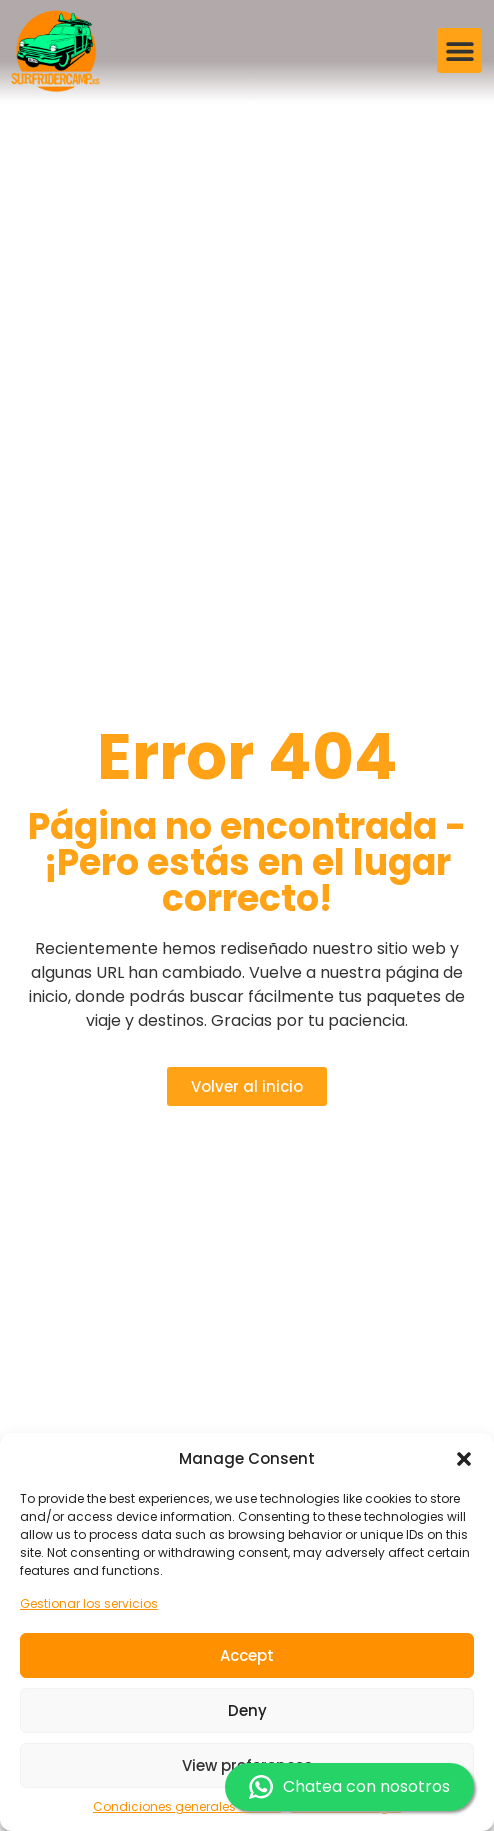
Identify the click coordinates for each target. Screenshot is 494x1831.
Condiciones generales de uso (187, 1806)
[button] (464, 1459)
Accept (247, 1655)
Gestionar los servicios (89, 1603)
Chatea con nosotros (349, 1787)
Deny (247, 1710)
